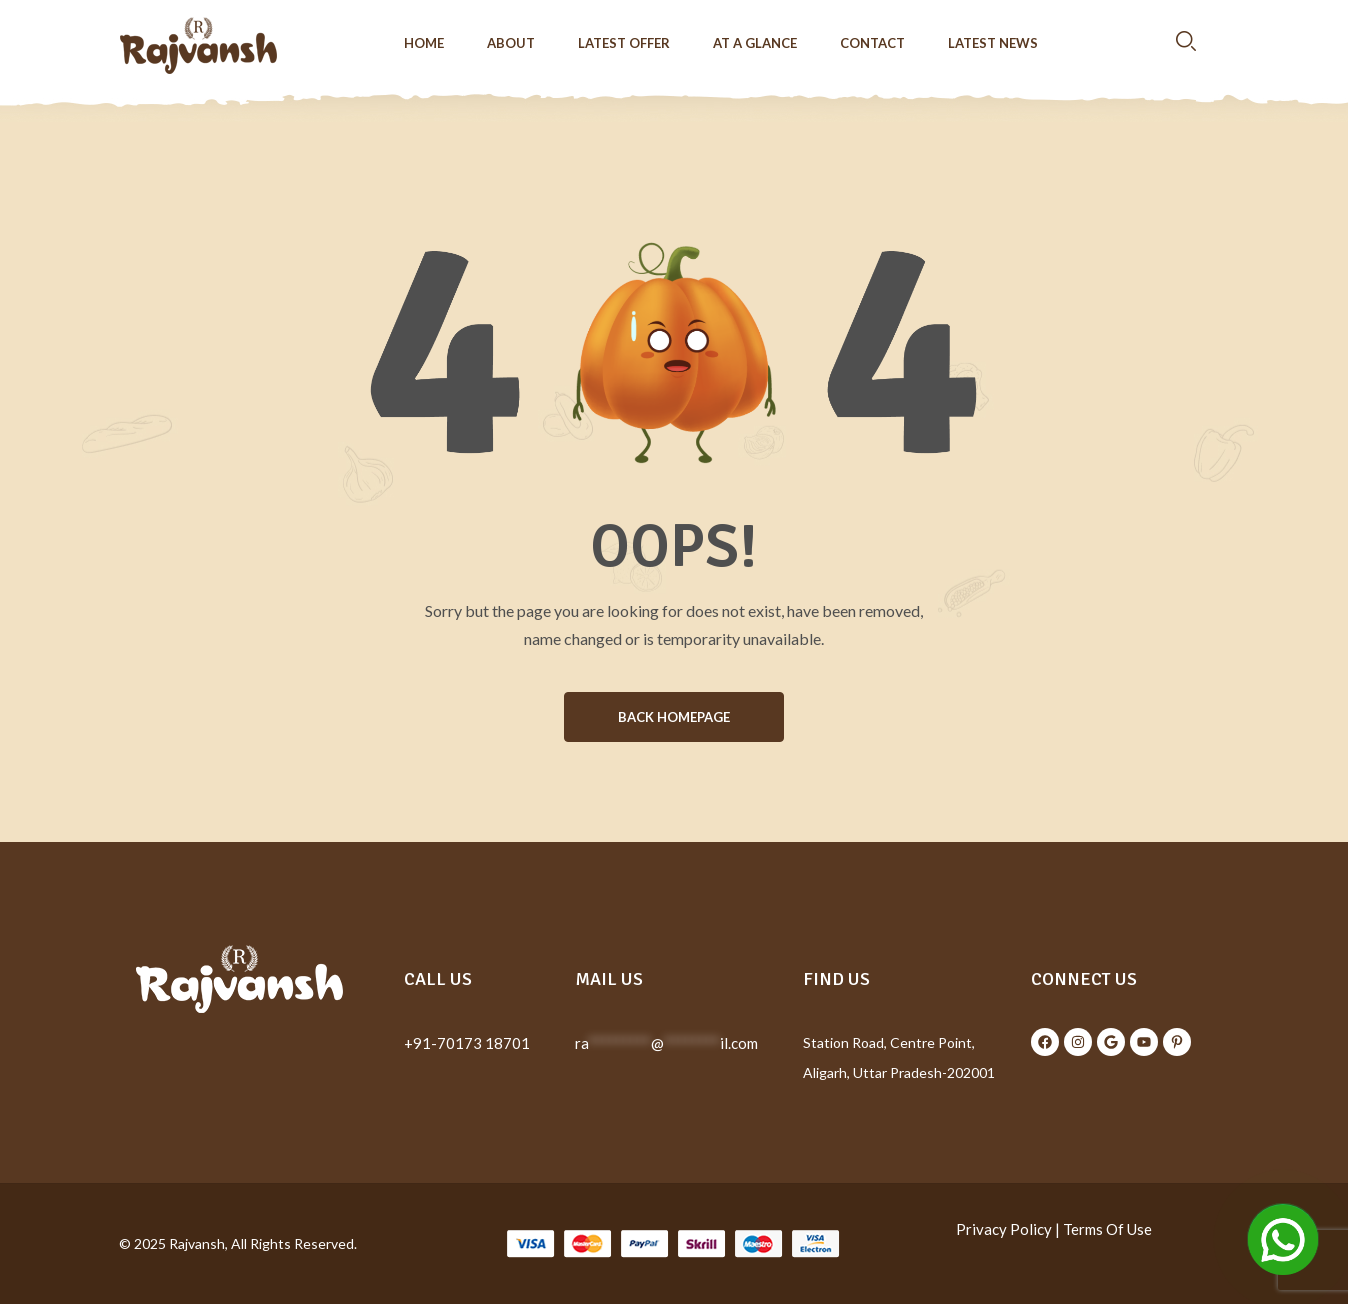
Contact (872, 43)
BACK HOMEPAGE (674, 717)
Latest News (993, 43)
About (511, 43)
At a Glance (755, 43)
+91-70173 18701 (467, 1043)
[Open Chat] (1283, 1239)
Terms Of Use (1107, 1229)
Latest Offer (624, 43)
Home (424, 43)
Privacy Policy (1004, 1229)
